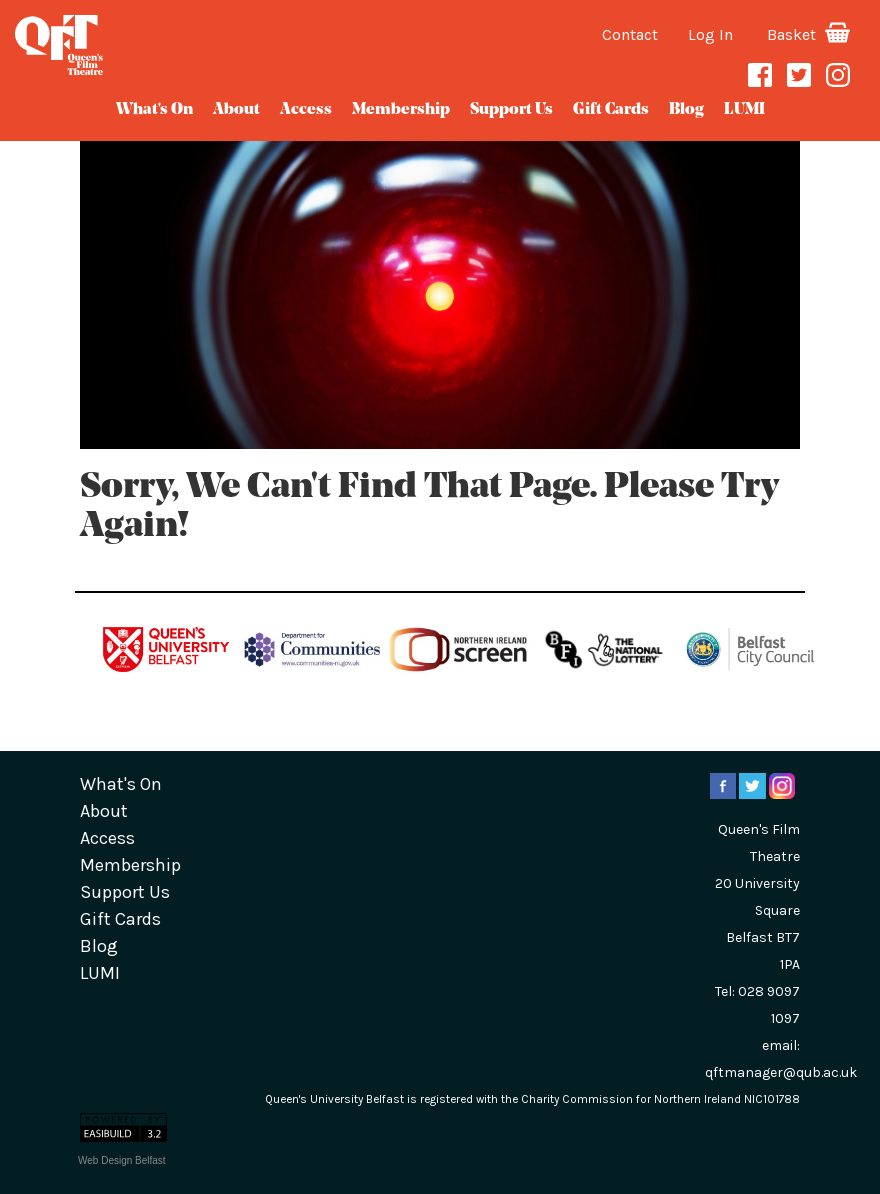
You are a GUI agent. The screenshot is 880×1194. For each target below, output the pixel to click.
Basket (808, 34)
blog (686, 110)
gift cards (611, 110)
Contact (630, 34)
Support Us (511, 110)
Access (306, 110)
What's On (154, 110)
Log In (710, 34)
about (236, 110)
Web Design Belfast (122, 1160)
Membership (401, 110)
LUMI (744, 110)
